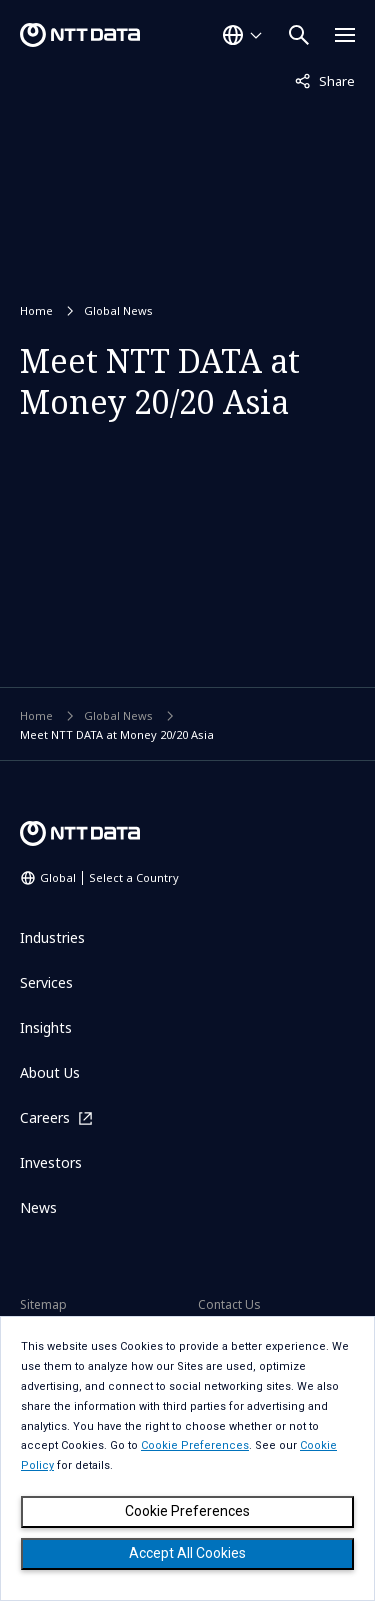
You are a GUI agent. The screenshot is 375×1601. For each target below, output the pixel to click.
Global (109, 877)
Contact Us (229, 1304)
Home (36, 310)
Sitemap (43, 1304)
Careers (45, 1117)
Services (46, 982)
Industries (52, 937)
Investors (51, 1162)
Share (325, 80)
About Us (50, 1072)
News (38, 1207)
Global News (118, 310)
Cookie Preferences (187, 1511)
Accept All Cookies (187, 1553)
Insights (46, 1027)
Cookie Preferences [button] (195, 1445)
